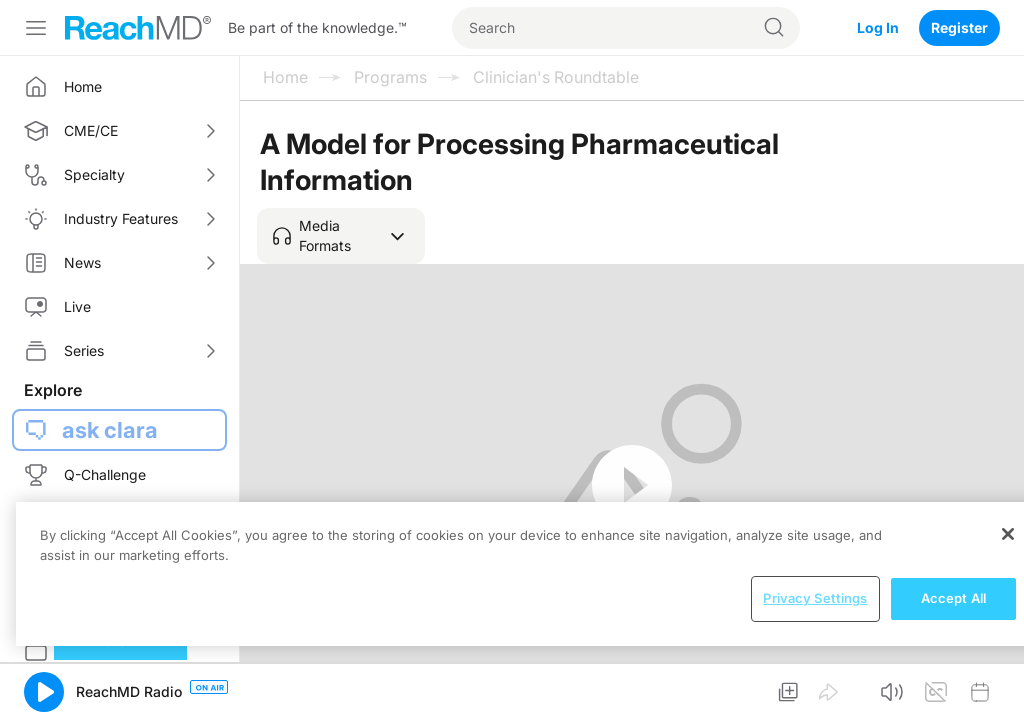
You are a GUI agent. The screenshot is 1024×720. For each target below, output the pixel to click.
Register (959, 27)
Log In (878, 27)
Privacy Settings (815, 598)
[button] (341, 236)
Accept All (953, 598)
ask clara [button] (110, 430)
